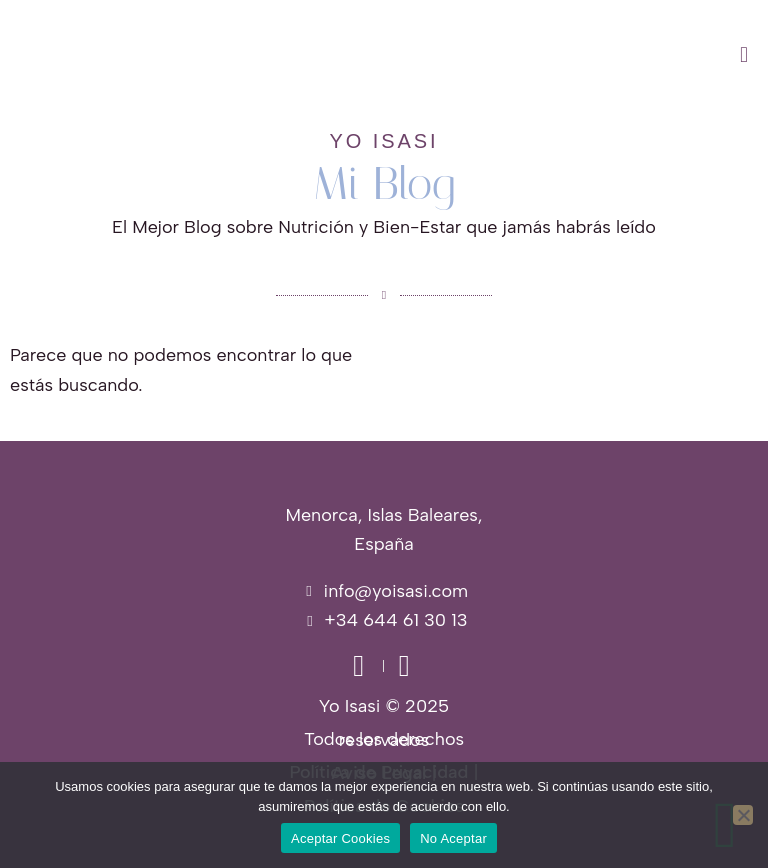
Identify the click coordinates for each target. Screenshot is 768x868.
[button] (480, 55)
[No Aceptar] (743, 815)
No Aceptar (453, 838)
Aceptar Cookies (340, 838)
